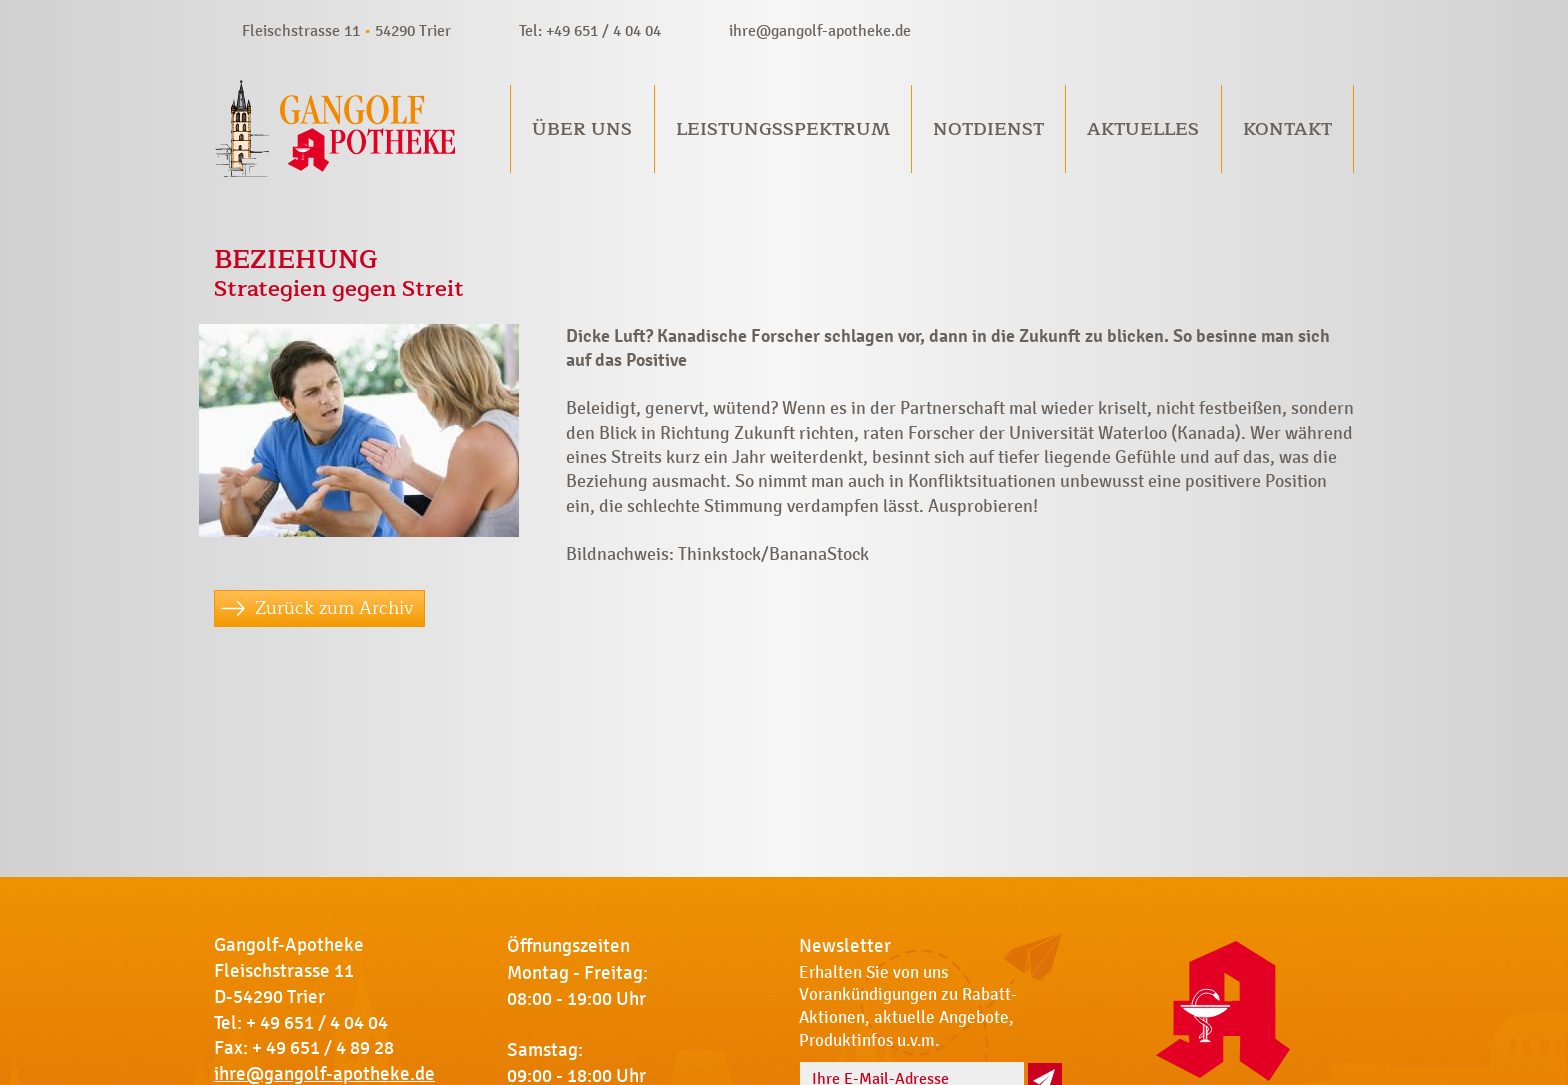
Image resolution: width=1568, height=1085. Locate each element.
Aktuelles (1143, 129)
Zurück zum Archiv (334, 608)
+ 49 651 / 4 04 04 (317, 1023)
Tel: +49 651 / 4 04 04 (590, 30)
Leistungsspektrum (783, 129)
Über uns (582, 129)
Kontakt (1287, 129)
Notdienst (988, 129)
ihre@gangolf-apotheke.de (820, 30)
